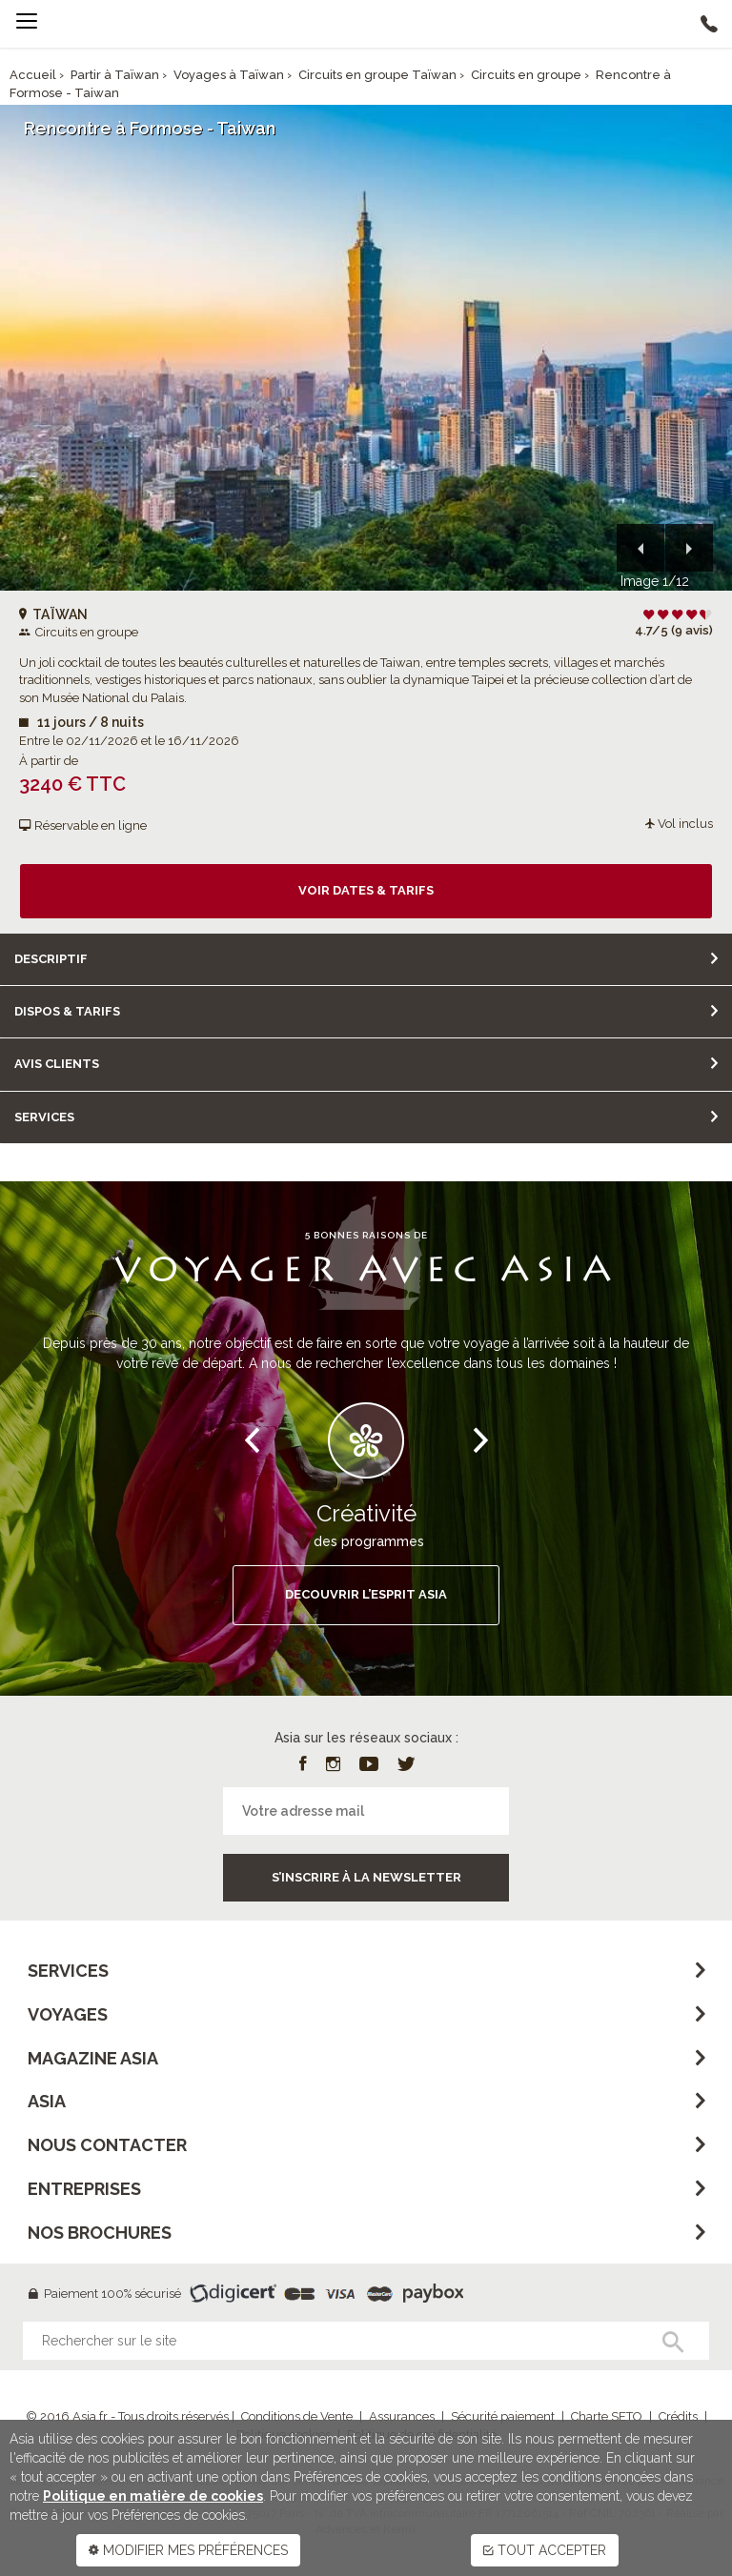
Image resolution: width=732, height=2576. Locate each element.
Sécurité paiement (503, 2416)
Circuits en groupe (526, 75)
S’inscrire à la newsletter (366, 1877)
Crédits (678, 2416)
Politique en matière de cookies (153, 2496)
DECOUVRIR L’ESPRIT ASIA (366, 1594)
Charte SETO (606, 2416)
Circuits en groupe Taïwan (377, 75)
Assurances (402, 2416)
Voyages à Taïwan (228, 75)
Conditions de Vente (297, 2416)
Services (44, 1117)
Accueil (33, 75)
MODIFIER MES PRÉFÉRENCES (188, 2550)
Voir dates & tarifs (366, 890)
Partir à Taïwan (115, 75)
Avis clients (56, 1064)
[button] (640, 548)
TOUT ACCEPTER (544, 2550)
